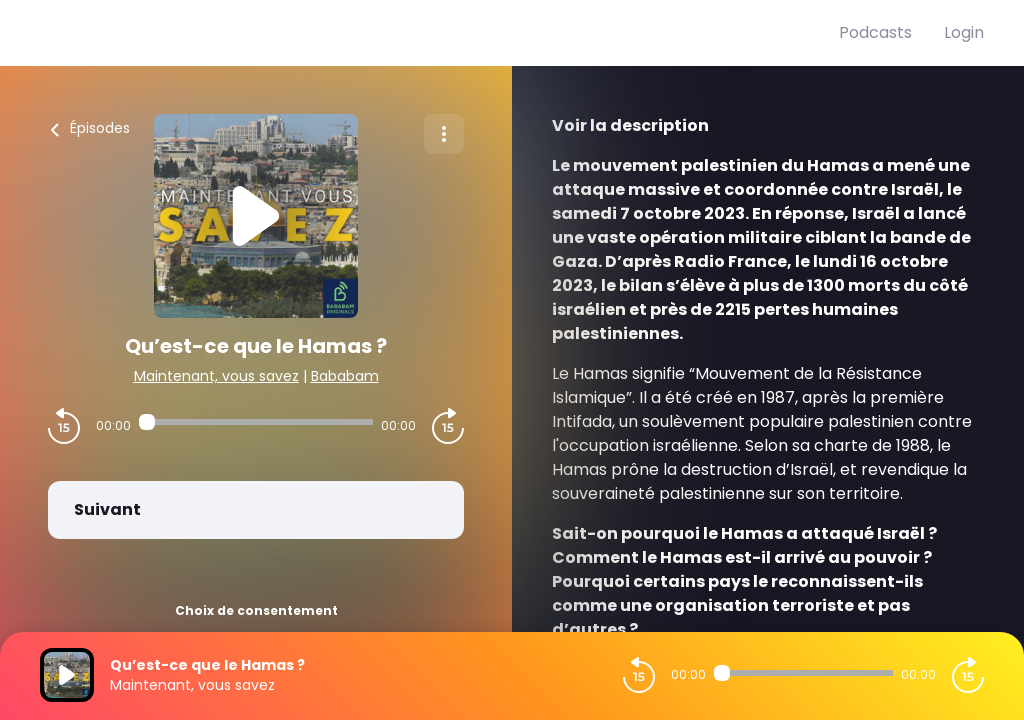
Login (964, 32)
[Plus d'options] (444, 134)
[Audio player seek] (256, 422)
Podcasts (875, 32)
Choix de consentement (256, 610)
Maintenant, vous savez (216, 376)
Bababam (345, 376)
